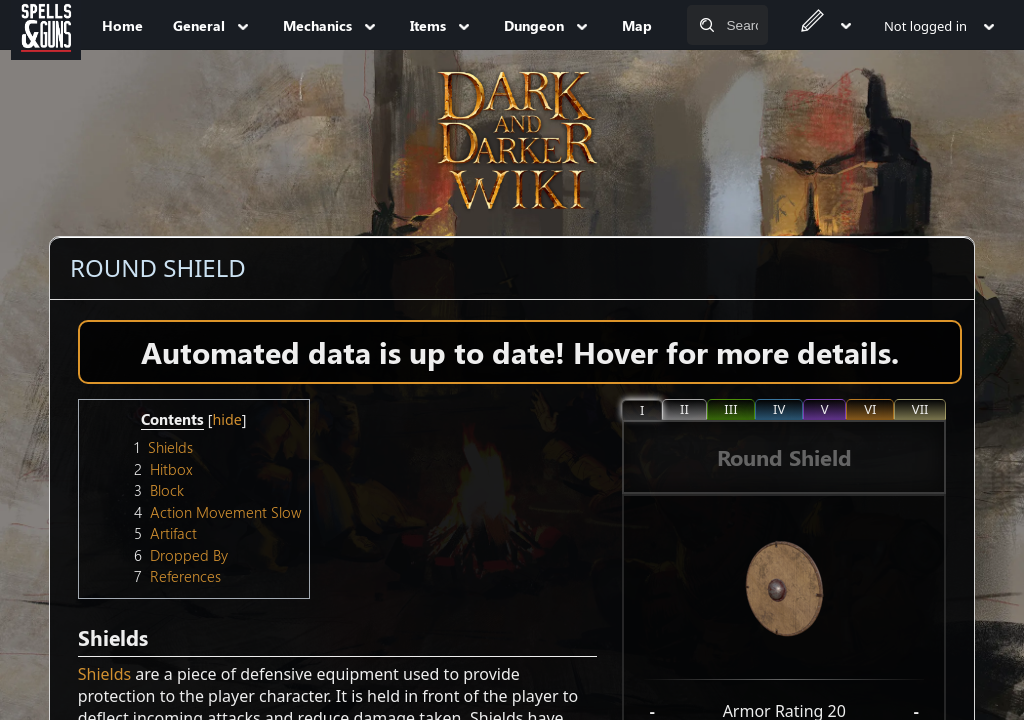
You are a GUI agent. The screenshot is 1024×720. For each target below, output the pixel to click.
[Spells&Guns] (46, 25)
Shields (104, 674)
